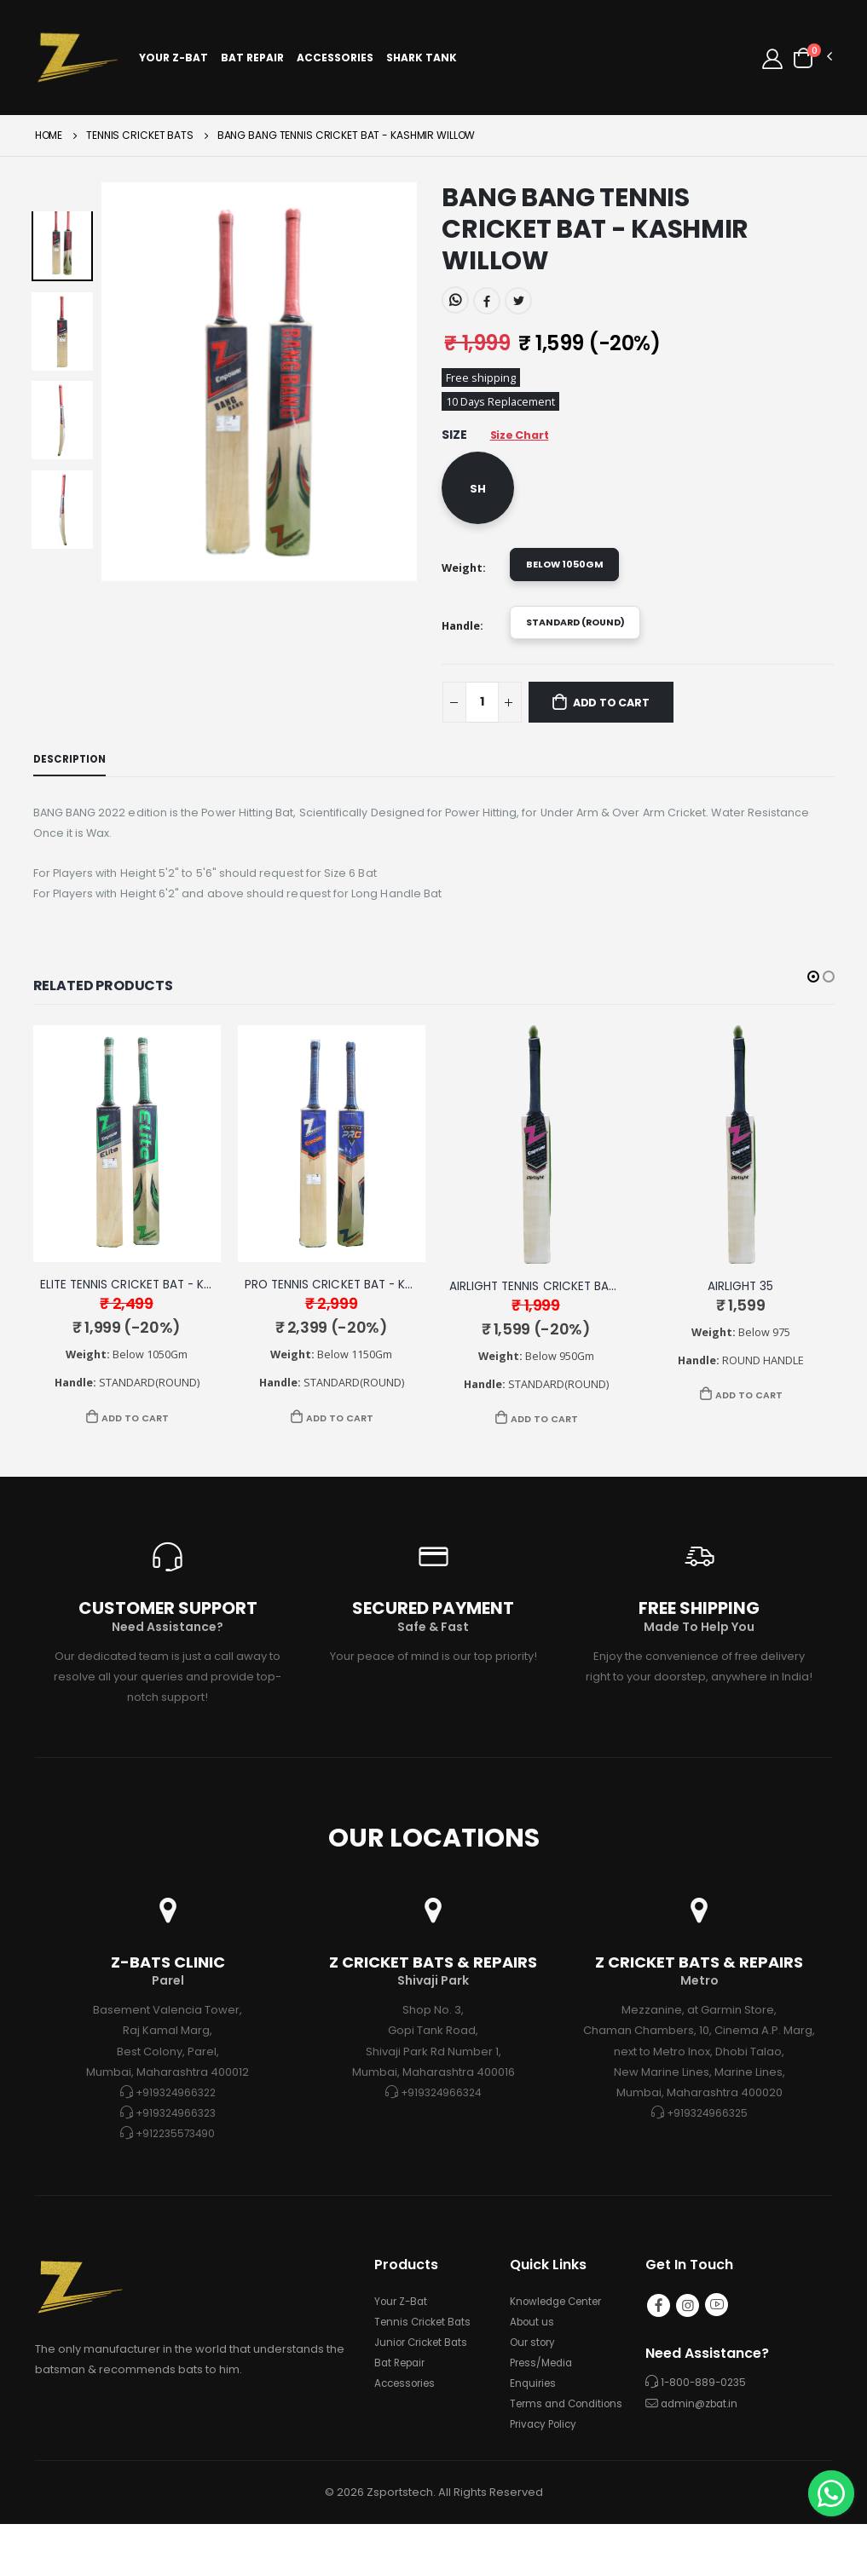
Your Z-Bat (178, 59)
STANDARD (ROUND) (586, 636)
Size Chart (525, 441)
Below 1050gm (571, 573)
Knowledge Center (562, 2333)
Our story (535, 2374)
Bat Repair (257, 59)
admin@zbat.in (702, 2439)
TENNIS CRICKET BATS (140, 139)
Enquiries (535, 2414)
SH (478, 495)
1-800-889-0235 (705, 2418)
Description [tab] (72, 777)
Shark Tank (426, 59)
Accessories (340, 59)
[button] (811, 58)
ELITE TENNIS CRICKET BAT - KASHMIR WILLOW (177, 1312)
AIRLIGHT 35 (740, 1314)
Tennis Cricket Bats (426, 2353)
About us (534, 2353)
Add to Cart (624, 719)
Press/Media (545, 2394)
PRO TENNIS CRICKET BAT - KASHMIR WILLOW (381, 1312)
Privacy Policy (547, 2476)
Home (49, 139)
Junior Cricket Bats (425, 2374)
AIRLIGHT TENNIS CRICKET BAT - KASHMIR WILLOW (599, 1314)
